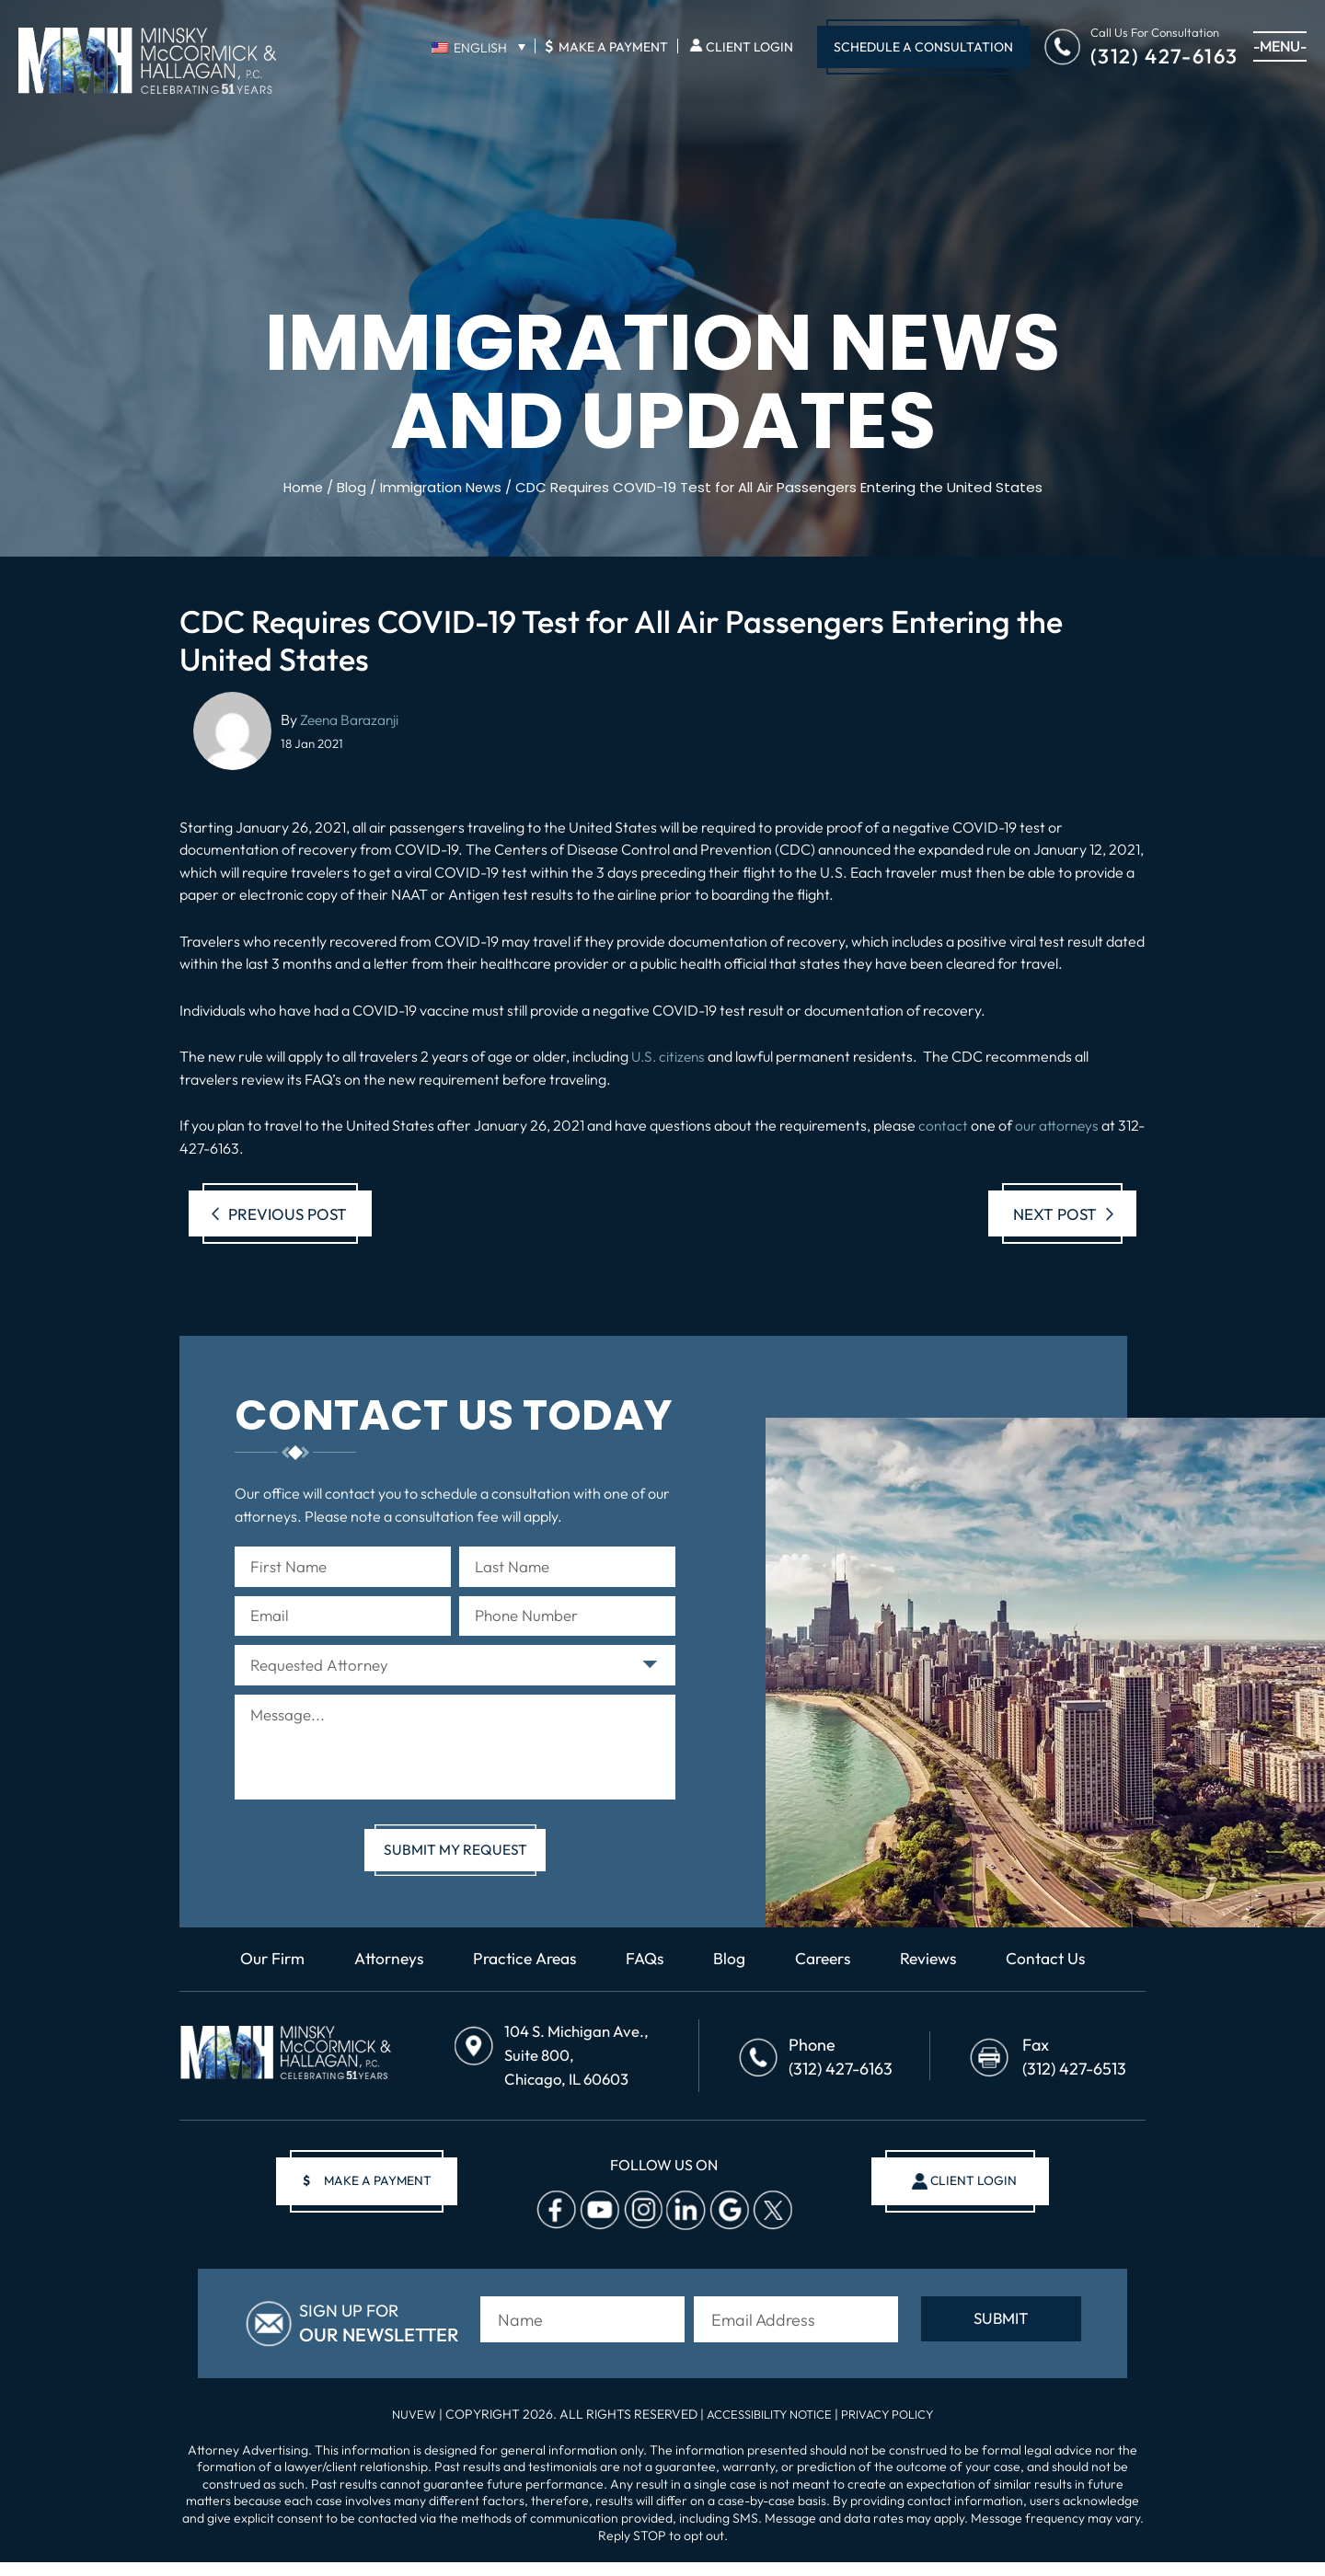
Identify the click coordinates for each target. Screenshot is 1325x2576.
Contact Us (1057, 1985)
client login (968, 2200)
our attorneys (1059, 1125)
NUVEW (403, 2428)
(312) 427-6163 (1164, 54)
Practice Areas (521, 1985)
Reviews (936, 1985)
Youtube (597, 2229)
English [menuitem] (480, 48)
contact (943, 1125)
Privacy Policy (895, 2428)
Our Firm (261, 1985)
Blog (732, 1985)
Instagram (640, 2229)
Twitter (770, 2229)
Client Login (749, 46)
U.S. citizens (670, 1056)
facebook (554, 2229)
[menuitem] (478, 47)
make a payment (373, 2200)
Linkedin (683, 2229)
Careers (827, 1985)
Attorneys (381, 1985)
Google (727, 2229)
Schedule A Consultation (923, 47)
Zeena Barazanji (351, 719)
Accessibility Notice (767, 2428)
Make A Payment (606, 46)
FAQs (646, 1985)
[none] (478, 47)
